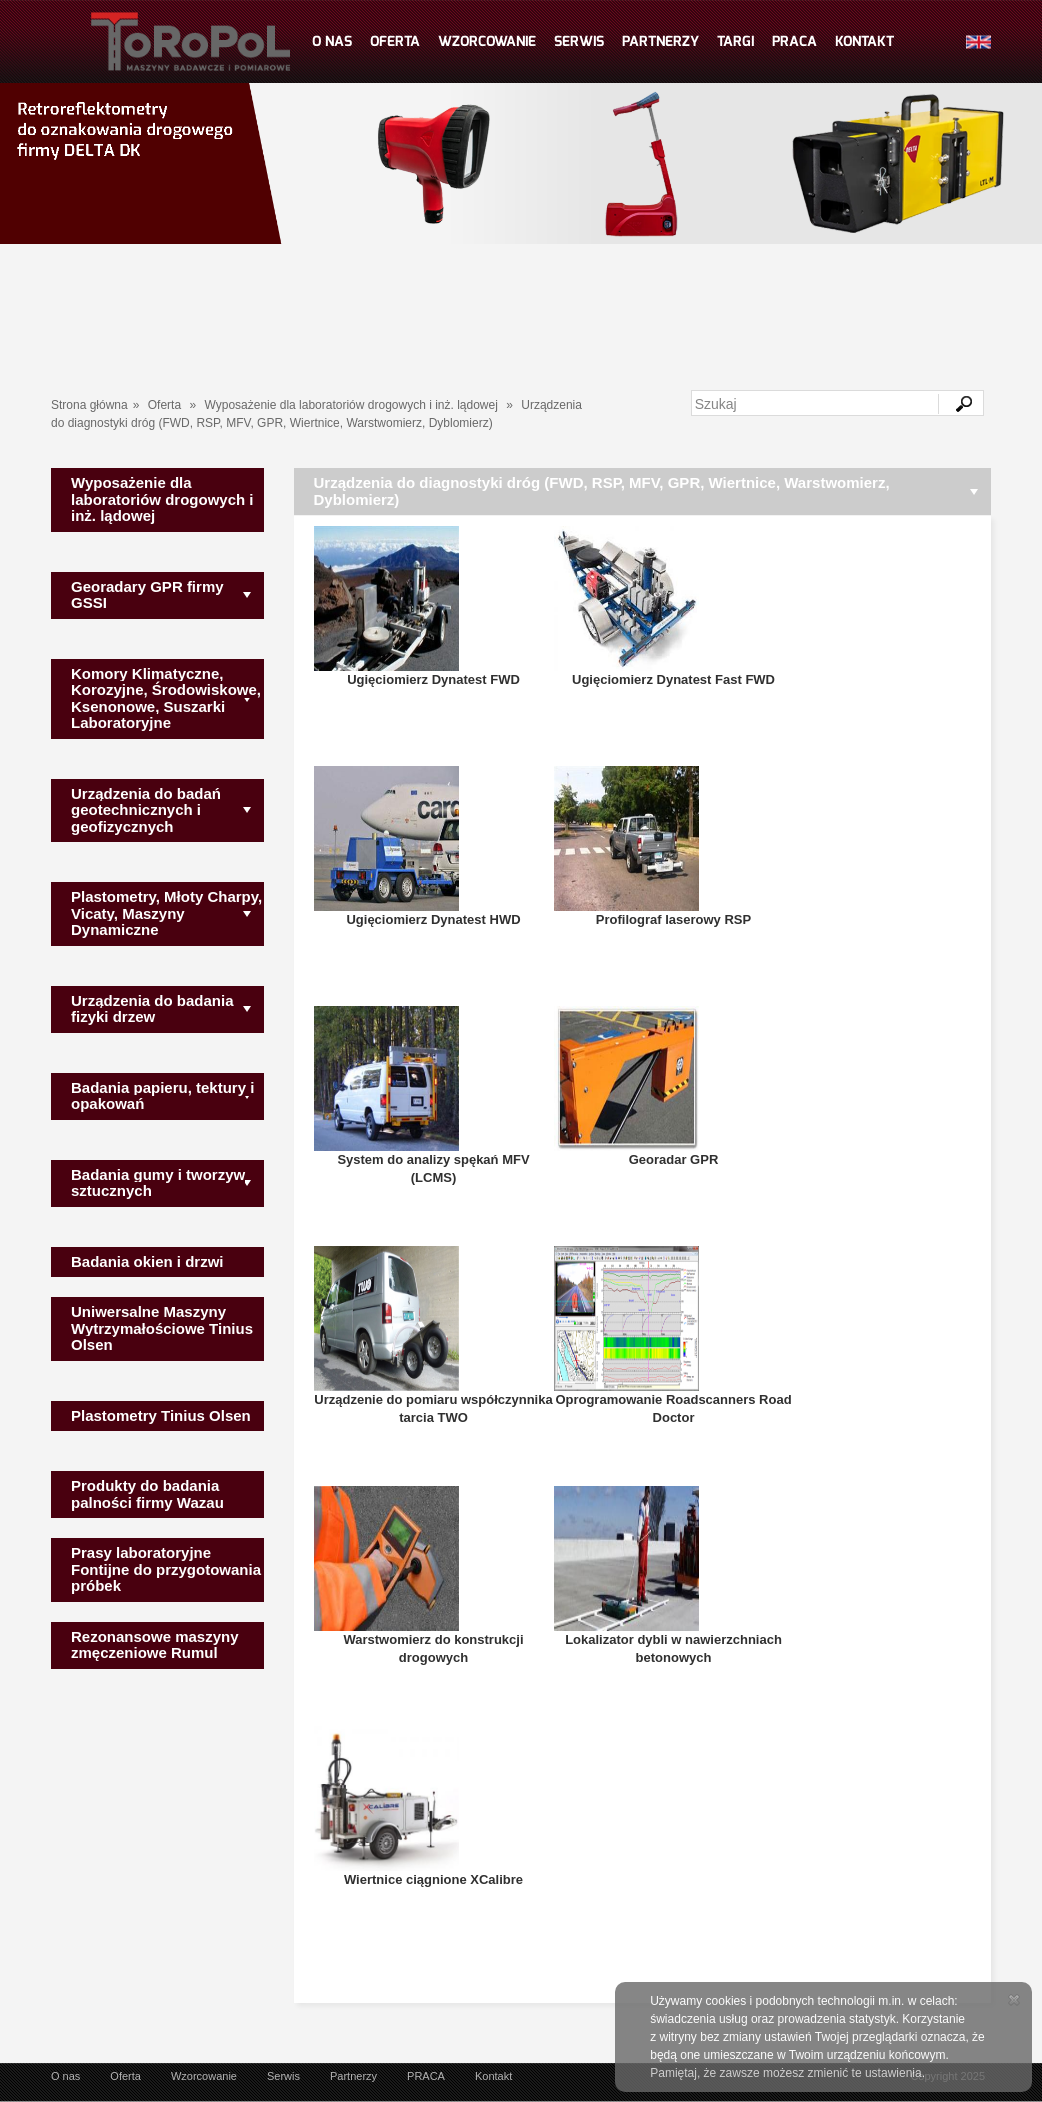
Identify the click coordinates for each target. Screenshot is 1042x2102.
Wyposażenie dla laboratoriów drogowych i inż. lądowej (350, 405)
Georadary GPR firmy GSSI (147, 595)
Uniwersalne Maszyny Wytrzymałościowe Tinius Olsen (162, 1328)
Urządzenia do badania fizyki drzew (152, 1009)
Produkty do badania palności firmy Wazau (147, 1494)
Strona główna (89, 405)
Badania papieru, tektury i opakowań (162, 1096)
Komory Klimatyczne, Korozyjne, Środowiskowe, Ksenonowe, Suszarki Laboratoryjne (166, 698)
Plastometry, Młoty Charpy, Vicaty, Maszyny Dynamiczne (166, 913)
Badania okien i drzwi (147, 1261)
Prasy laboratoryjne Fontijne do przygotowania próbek (166, 1569)
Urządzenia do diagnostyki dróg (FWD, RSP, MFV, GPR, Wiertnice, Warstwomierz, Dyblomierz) (602, 491)
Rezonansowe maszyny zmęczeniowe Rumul (155, 1645)
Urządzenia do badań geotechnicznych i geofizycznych (146, 810)
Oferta (164, 405)
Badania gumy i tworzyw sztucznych (158, 1183)
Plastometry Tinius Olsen (161, 1415)
